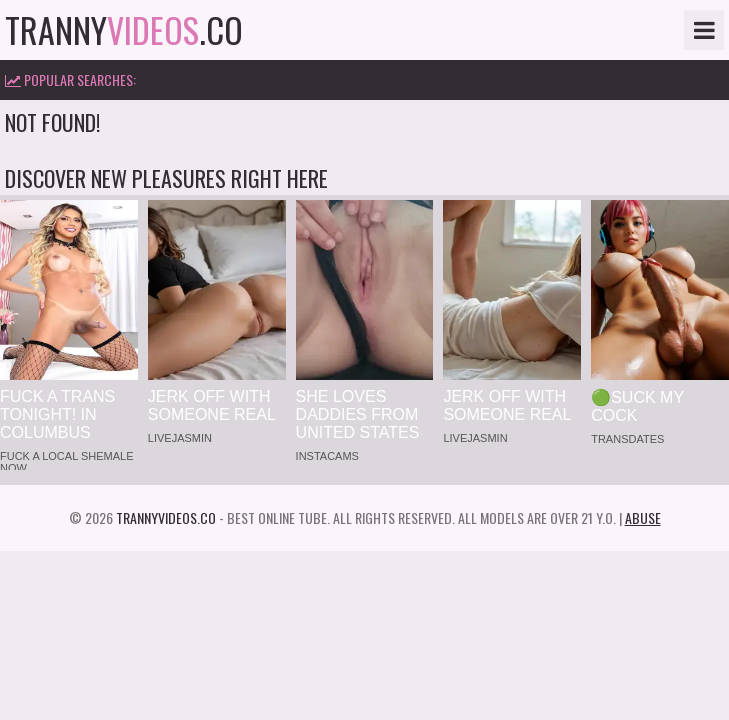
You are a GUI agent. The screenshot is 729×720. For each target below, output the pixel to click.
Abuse (643, 517)
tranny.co (124, 30)
